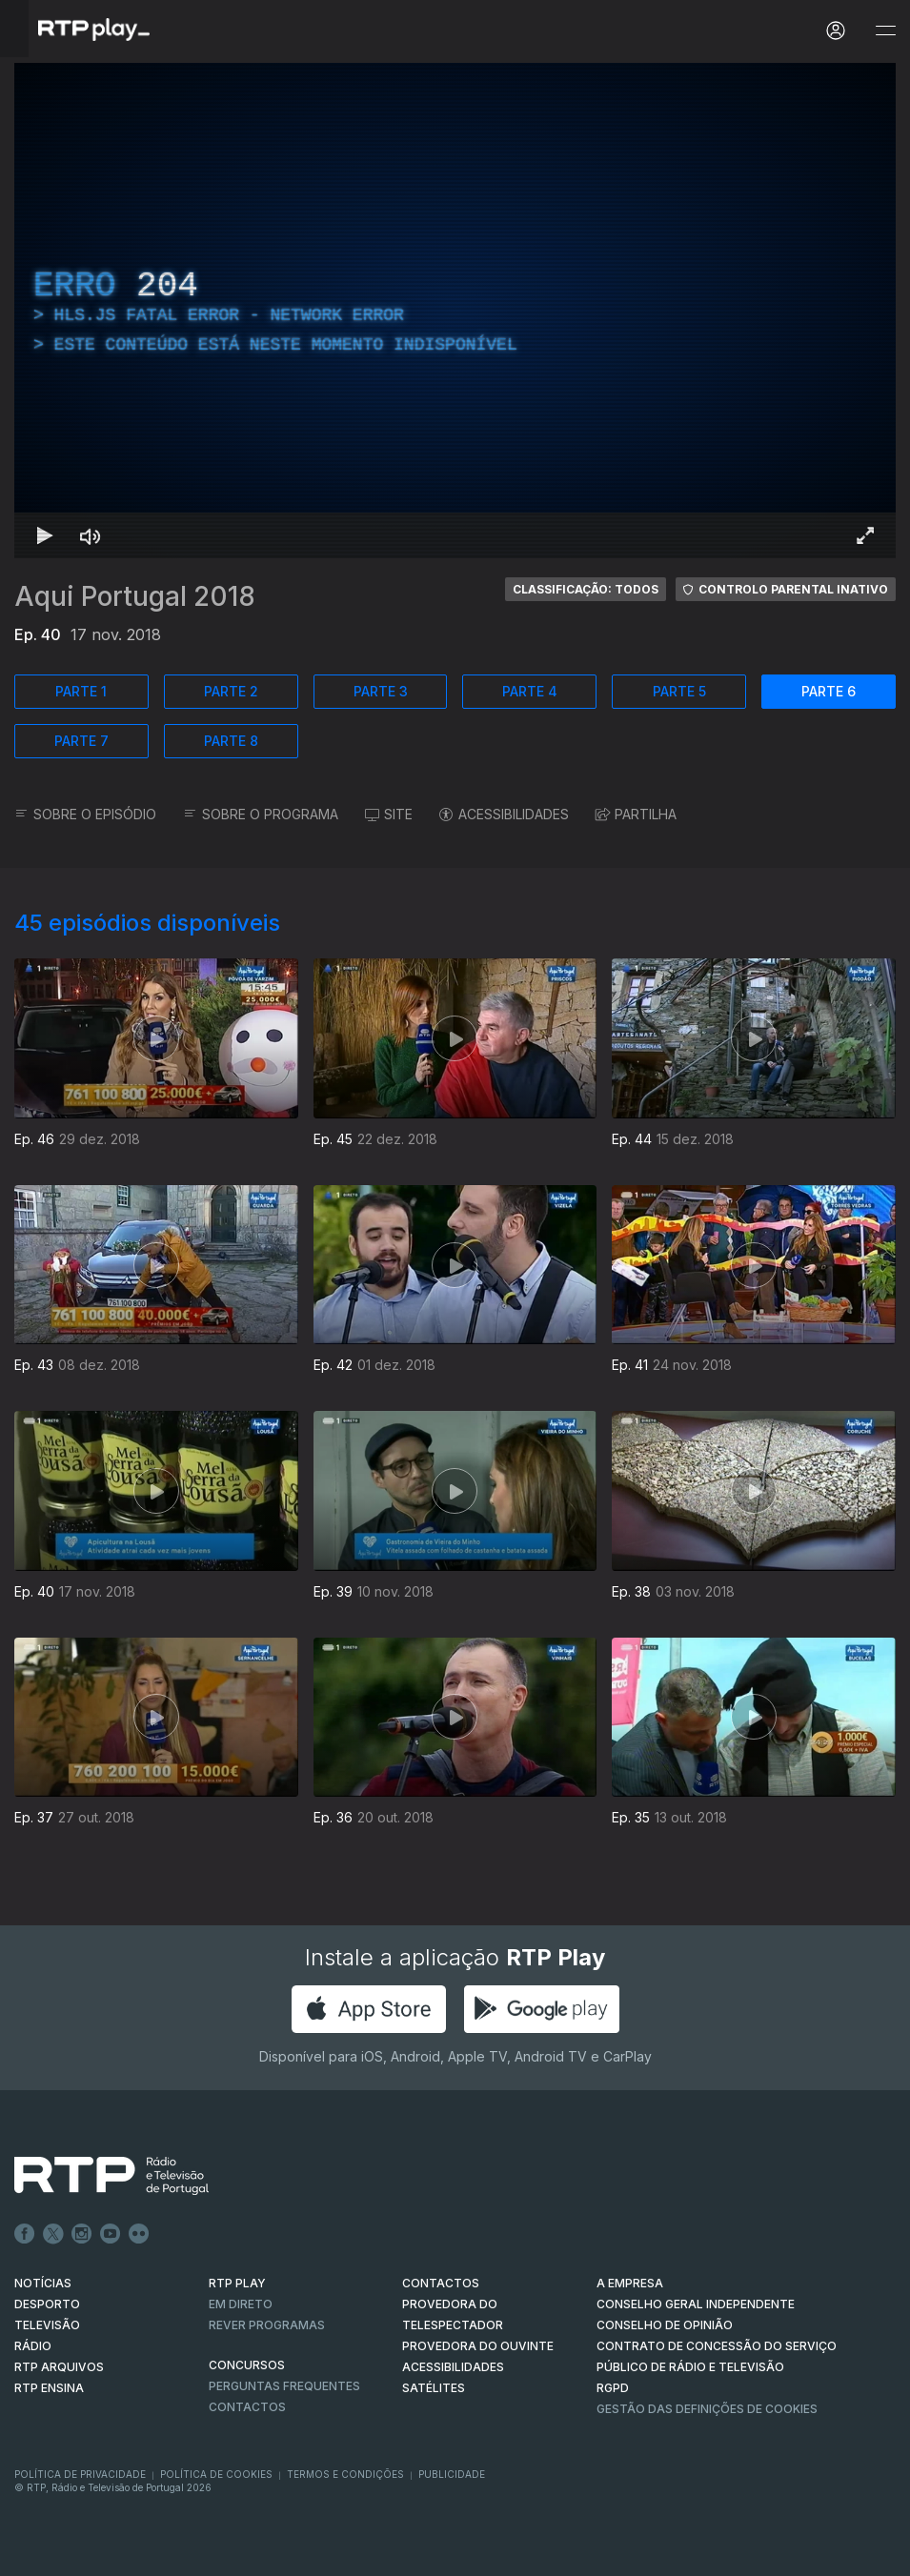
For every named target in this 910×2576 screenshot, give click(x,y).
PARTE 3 (381, 691)
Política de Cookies (216, 2474)
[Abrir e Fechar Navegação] (885, 31)
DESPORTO (47, 2304)
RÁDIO (32, 2346)
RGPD (613, 2388)
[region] (455, 310)
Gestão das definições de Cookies (707, 2409)
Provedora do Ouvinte (478, 2346)
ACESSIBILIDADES (504, 814)
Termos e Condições (345, 2474)
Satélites (433, 2388)
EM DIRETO (241, 2304)
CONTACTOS (440, 2283)
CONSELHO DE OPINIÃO (665, 2325)
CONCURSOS (247, 2365)
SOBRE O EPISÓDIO (85, 814)
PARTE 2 (231, 691)
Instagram (81, 2234)
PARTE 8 (231, 741)
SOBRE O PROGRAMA (260, 814)
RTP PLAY (237, 2283)
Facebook (24, 2234)
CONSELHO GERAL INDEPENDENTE (696, 2304)
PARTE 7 (81, 741)
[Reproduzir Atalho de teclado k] (45, 535)
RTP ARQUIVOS (59, 2367)
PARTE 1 (81, 691)
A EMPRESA (630, 2283)
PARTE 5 (679, 691)
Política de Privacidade (80, 2474)
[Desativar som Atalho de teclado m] (90, 535)
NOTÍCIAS (42, 2283)
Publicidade (451, 2474)
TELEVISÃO (47, 2325)
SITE (389, 814)
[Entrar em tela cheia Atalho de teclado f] (865, 535)
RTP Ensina (49, 2388)
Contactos (247, 2407)
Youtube (110, 2234)
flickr (139, 2234)
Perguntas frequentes (284, 2386)
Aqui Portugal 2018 (134, 596)
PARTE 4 (529, 691)
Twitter (53, 2234)
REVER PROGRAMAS (267, 2325)
